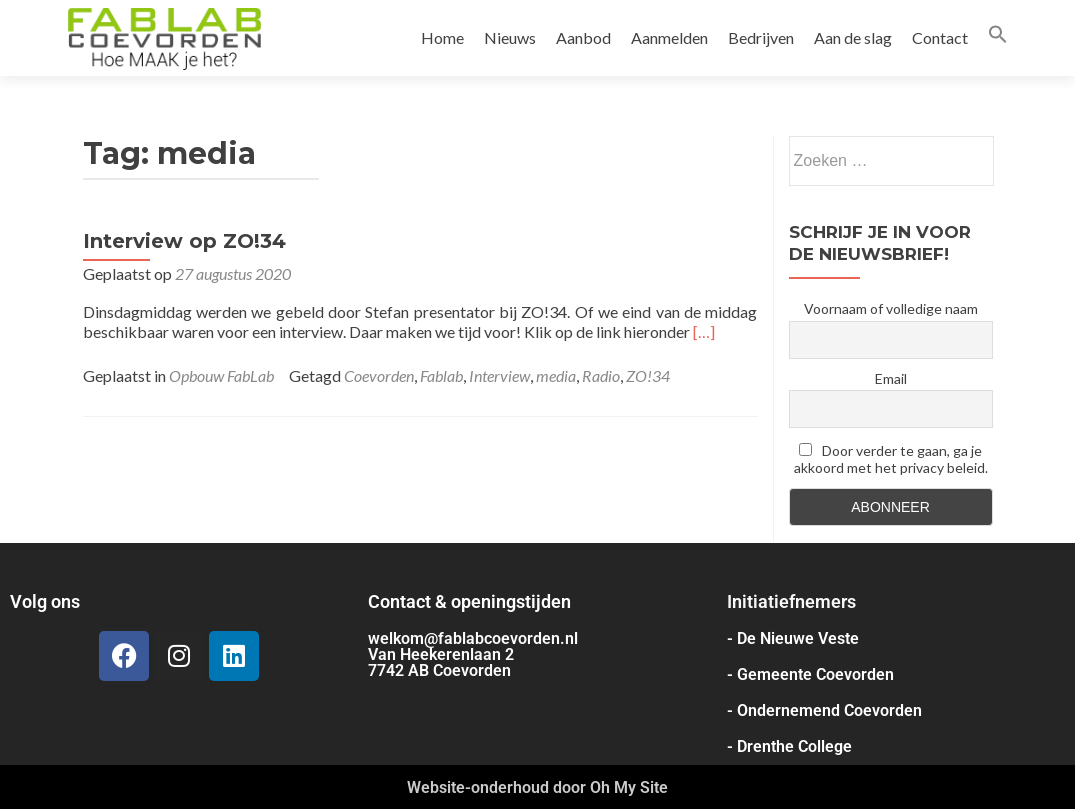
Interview (499, 375)
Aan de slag (853, 37)
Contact (940, 37)
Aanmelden (669, 37)
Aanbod (583, 37)
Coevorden (379, 375)
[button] (998, 37)
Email (891, 378)
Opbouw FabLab (221, 375)
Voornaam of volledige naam (891, 308)
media (556, 375)
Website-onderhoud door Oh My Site (537, 787)
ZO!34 (648, 375)
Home (442, 37)
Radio (601, 375)
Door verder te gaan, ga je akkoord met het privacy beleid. (891, 459)
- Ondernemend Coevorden (824, 710)
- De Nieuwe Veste (793, 638)
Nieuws (510, 37)
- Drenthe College (789, 746)
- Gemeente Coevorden (810, 674)
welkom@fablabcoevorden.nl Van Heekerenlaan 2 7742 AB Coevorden (473, 654)
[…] (704, 331)
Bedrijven (761, 37)
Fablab (441, 375)
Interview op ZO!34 (184, 241)
